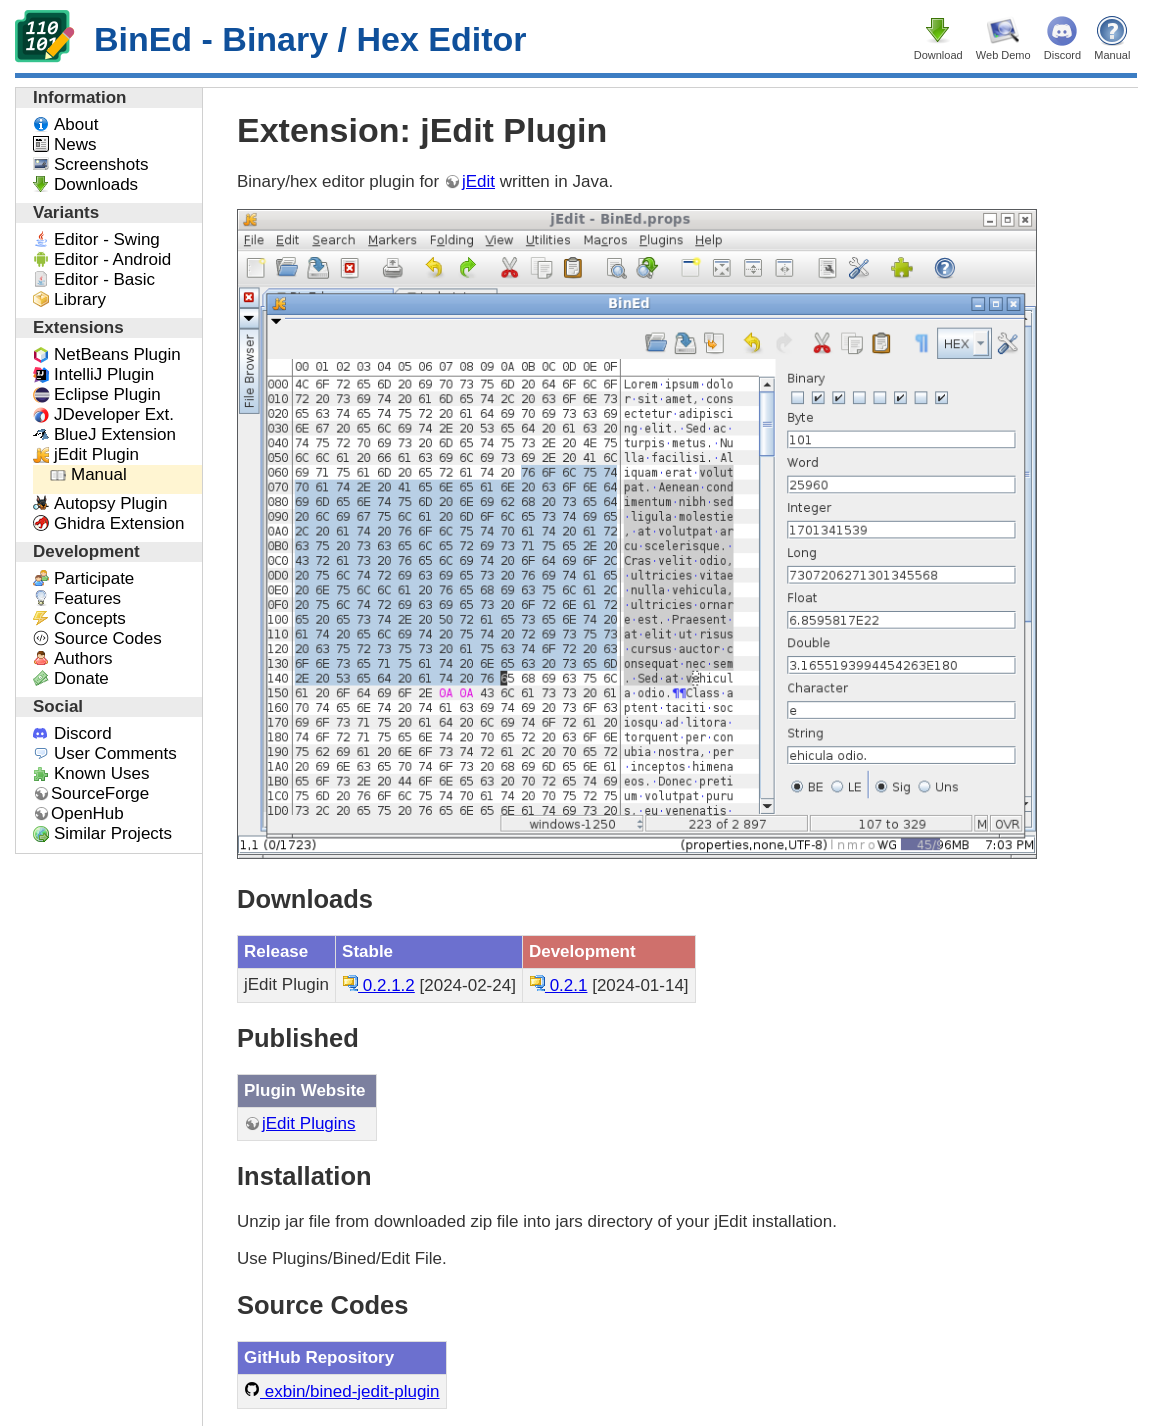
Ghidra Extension (119, 523)
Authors (83, 658)
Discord (1062, 55)
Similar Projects (113, 833)
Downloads (96, 184)
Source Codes (108, 638)
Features (87, 598)
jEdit (478, 181)
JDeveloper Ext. (114, 414)
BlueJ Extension (115, 434)
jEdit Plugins (309, 1123)
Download (938, 55)
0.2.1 (558, 985)
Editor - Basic (104, 279)
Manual (1112, 55)
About (76, 124)
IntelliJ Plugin (104, 374)
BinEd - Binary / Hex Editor (271, 39)
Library (80, 299)
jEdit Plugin (96, 454)
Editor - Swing (107, 239)
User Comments (115, 753)
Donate (81, 678)
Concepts (90, 618)
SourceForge (100, 793)
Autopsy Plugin (110, 503)
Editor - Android (112, 259)
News (75, 144)
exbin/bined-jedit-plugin (342, 1391)
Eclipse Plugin (107, 394)
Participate (94, 578)
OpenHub (87, 813)
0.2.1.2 (378, 985)
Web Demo (1003, 55)
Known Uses (101, 773)
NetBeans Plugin (117, 354)
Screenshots (101, 164)
